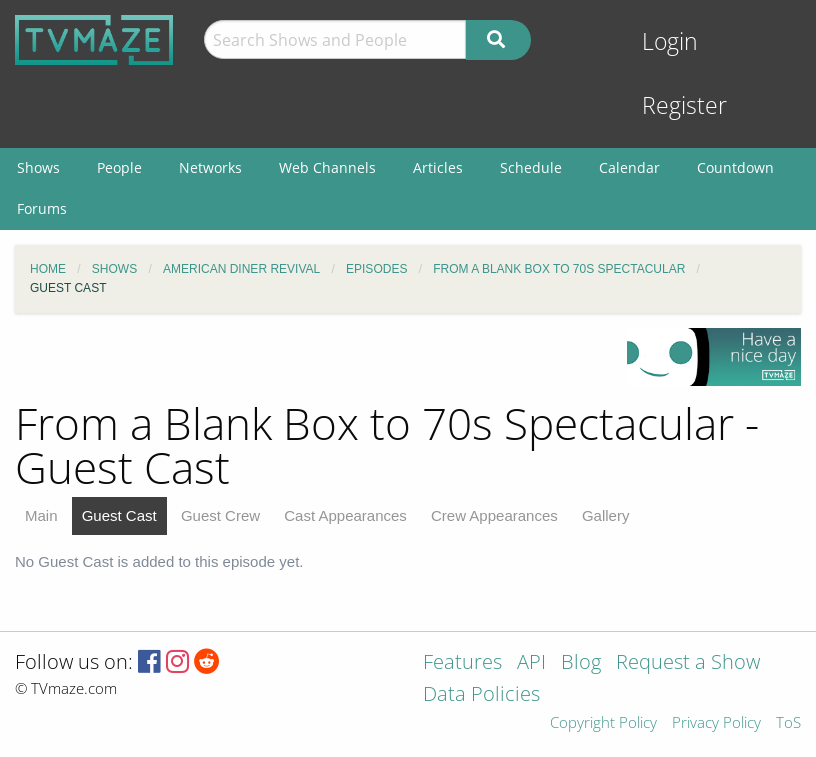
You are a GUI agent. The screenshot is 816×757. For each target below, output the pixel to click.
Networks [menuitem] (210, 167)
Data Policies (481, 695)
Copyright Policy (603, 723)
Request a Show (688, 663)
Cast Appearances (345, 515)
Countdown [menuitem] (735, 167)
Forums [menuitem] (42, 208)
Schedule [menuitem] (531, 167)
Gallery (606, 515)
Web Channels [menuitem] (327, 167)
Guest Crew (220, 515)
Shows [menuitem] (38, 167)
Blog (581, 663)
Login (670, 41)
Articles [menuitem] (438, 167)
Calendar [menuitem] (629, 167)
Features (462, 663)
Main (41, 515)
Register (684, 105)
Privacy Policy (716, 723)
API (531, 663)
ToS (788, 723)
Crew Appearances (494, 515)
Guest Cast (119, 515)
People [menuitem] (119, 167)
